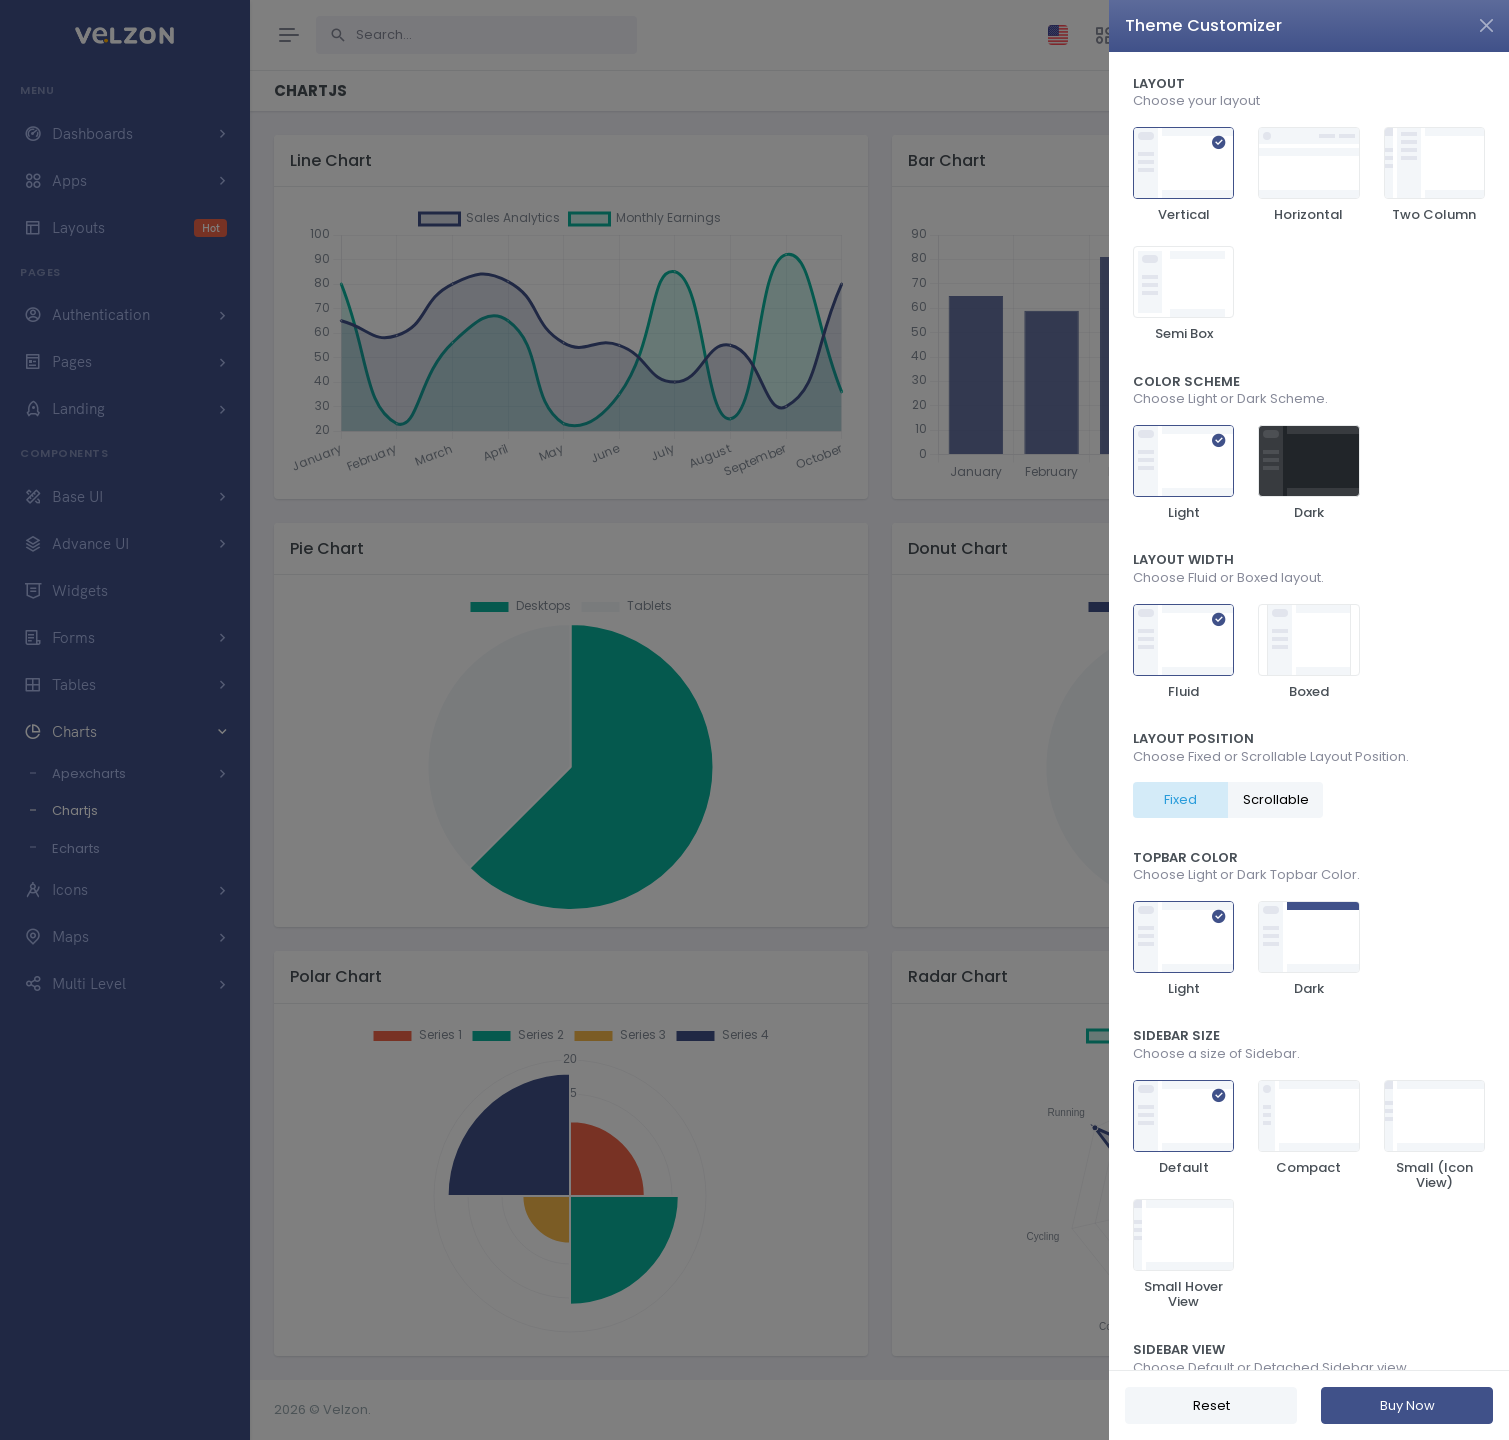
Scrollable (1276, 799)
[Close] (1486, 25)
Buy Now (1407, 1405)
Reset (1211, 1405)
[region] (1309, 711)
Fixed (1180, 799)
